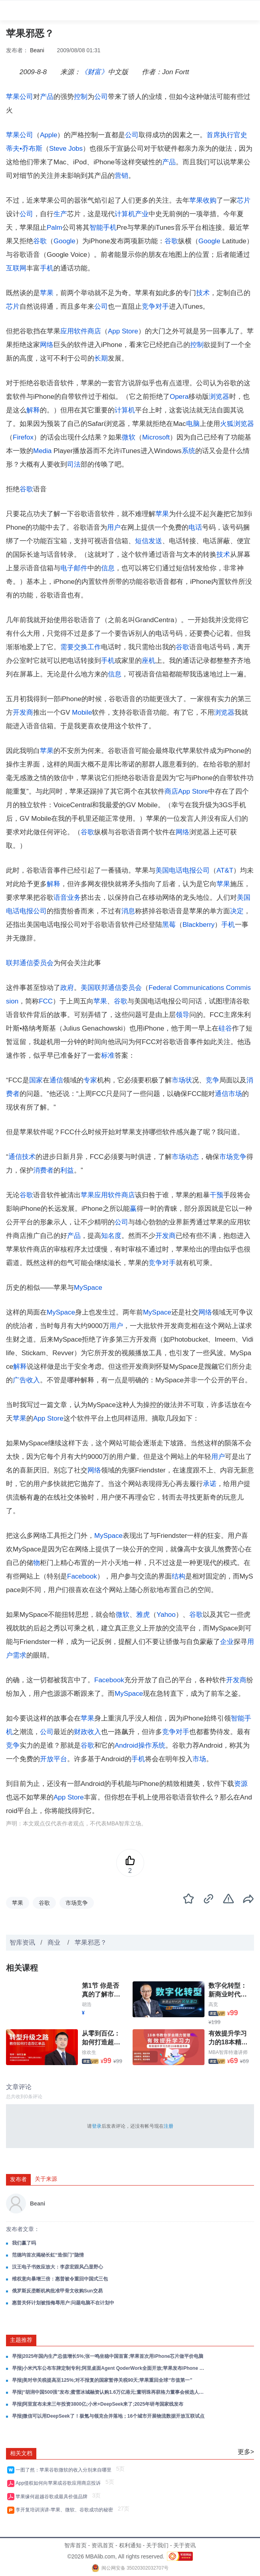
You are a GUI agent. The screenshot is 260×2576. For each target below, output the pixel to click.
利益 (67, 1170)
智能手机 (103, 227)
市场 (178, 1080)
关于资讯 (184, 2545)
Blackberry (198, 924)
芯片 (243, 200)
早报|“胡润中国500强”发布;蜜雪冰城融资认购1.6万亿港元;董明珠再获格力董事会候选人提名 (109, 2392)
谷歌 (40, 241)
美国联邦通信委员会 (111, 987)
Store (130, 331)
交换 (80, 647)
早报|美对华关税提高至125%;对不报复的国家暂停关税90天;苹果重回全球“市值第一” (102, 2380)
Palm (54, 227)
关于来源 (46, 2179)
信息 (108, 568)
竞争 (212, 1080)
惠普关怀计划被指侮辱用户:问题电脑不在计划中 (63, 2303)
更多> (246, 2451)
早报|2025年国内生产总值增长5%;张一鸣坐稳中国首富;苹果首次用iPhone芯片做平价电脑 (107, 2356)
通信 (56, 1080)
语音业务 (67, 897)
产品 (47, 97)
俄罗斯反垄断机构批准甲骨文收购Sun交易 (57, 2291)
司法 (74, 464)
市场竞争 (232, 1157)
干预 (216, 1195)
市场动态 (185, 1157)
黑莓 (169, 924)
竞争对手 (155, 306)
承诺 (209, 1484)
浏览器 (219, 396)
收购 (209, 200)
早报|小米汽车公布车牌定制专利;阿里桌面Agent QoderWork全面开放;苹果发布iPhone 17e (109, 2368)
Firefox (23, 437)
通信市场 (228, 1094)
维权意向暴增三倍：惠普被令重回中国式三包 (60, 2279)
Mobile (82, 712)
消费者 (43, 1170)
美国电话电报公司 (182, 870)
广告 (19, 1380)
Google (64, 241)
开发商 (23, 712)
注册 (168, 2126)
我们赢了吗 (24, 2243)
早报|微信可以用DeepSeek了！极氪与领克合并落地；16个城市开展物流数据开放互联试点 (108, 2416)
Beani (37, 50)
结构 (178, 1576)
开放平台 (53, 1759)
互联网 (16, 268)
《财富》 (94, 72)
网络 (47, 345)
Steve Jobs (66, 148)
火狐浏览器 (237, 424)
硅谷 (225, 1028)
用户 (114, 527)
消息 (128, 911)
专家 (90, 1080)
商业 (55, 1942)
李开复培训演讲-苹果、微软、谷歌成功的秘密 (66, 2510)
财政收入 (87, 1732)
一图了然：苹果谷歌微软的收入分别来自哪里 (65, 2470)
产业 (142, 214)
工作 (94, 647)
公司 (101, 97)
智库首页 (75, 2545)
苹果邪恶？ (91, 1942)
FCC (46, 1001)
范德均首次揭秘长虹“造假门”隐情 (48, 2255)
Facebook (82, 1576)
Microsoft (156, 437)
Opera (179, 396)
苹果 (196, 200)
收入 (33, 1380)
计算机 (125, 214)
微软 (128, 437)
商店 (94, 331)
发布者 (18, 2179)
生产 (60, 214)
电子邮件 (73, 568)
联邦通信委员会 (30, 963)
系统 (188, 451)
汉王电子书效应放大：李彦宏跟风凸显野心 (57, 2267)
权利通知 (130, 2545)
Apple (48, 135)
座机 (148, 660)
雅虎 (143, 1614)
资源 (241, 1784)
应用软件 (73, 331)
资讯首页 (102, 2545)
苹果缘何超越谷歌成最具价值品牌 (53, 2496)
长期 (101, 358)
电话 (195, 527)
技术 (203, 293)
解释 (33, 410)
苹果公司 (19, 97)
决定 (237, 911)
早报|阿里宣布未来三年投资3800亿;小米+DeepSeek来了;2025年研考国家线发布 (97, 2404)
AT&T (224, 870)
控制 (80, 97)
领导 (182, 1015)
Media (42, 451)
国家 (36, 1080)
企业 (227, 1642)
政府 (67, 987)
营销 (121, 175)
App (114, 331)
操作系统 (151, 1745)
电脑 (193, 424)
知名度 (111, 1236)
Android (126, 1745)
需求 (19, 1655)
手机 (47, 268)
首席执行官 (223, 135)
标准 (108, 1055)
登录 (96, 2126)
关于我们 (157, 2545)
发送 (155, 541)
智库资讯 (22, 1942)
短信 (142, 541)
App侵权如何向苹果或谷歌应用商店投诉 (59, 2483)
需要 (67, 647)
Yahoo (166, 1614)
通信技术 (22, 1157)
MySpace (88, 1287)
